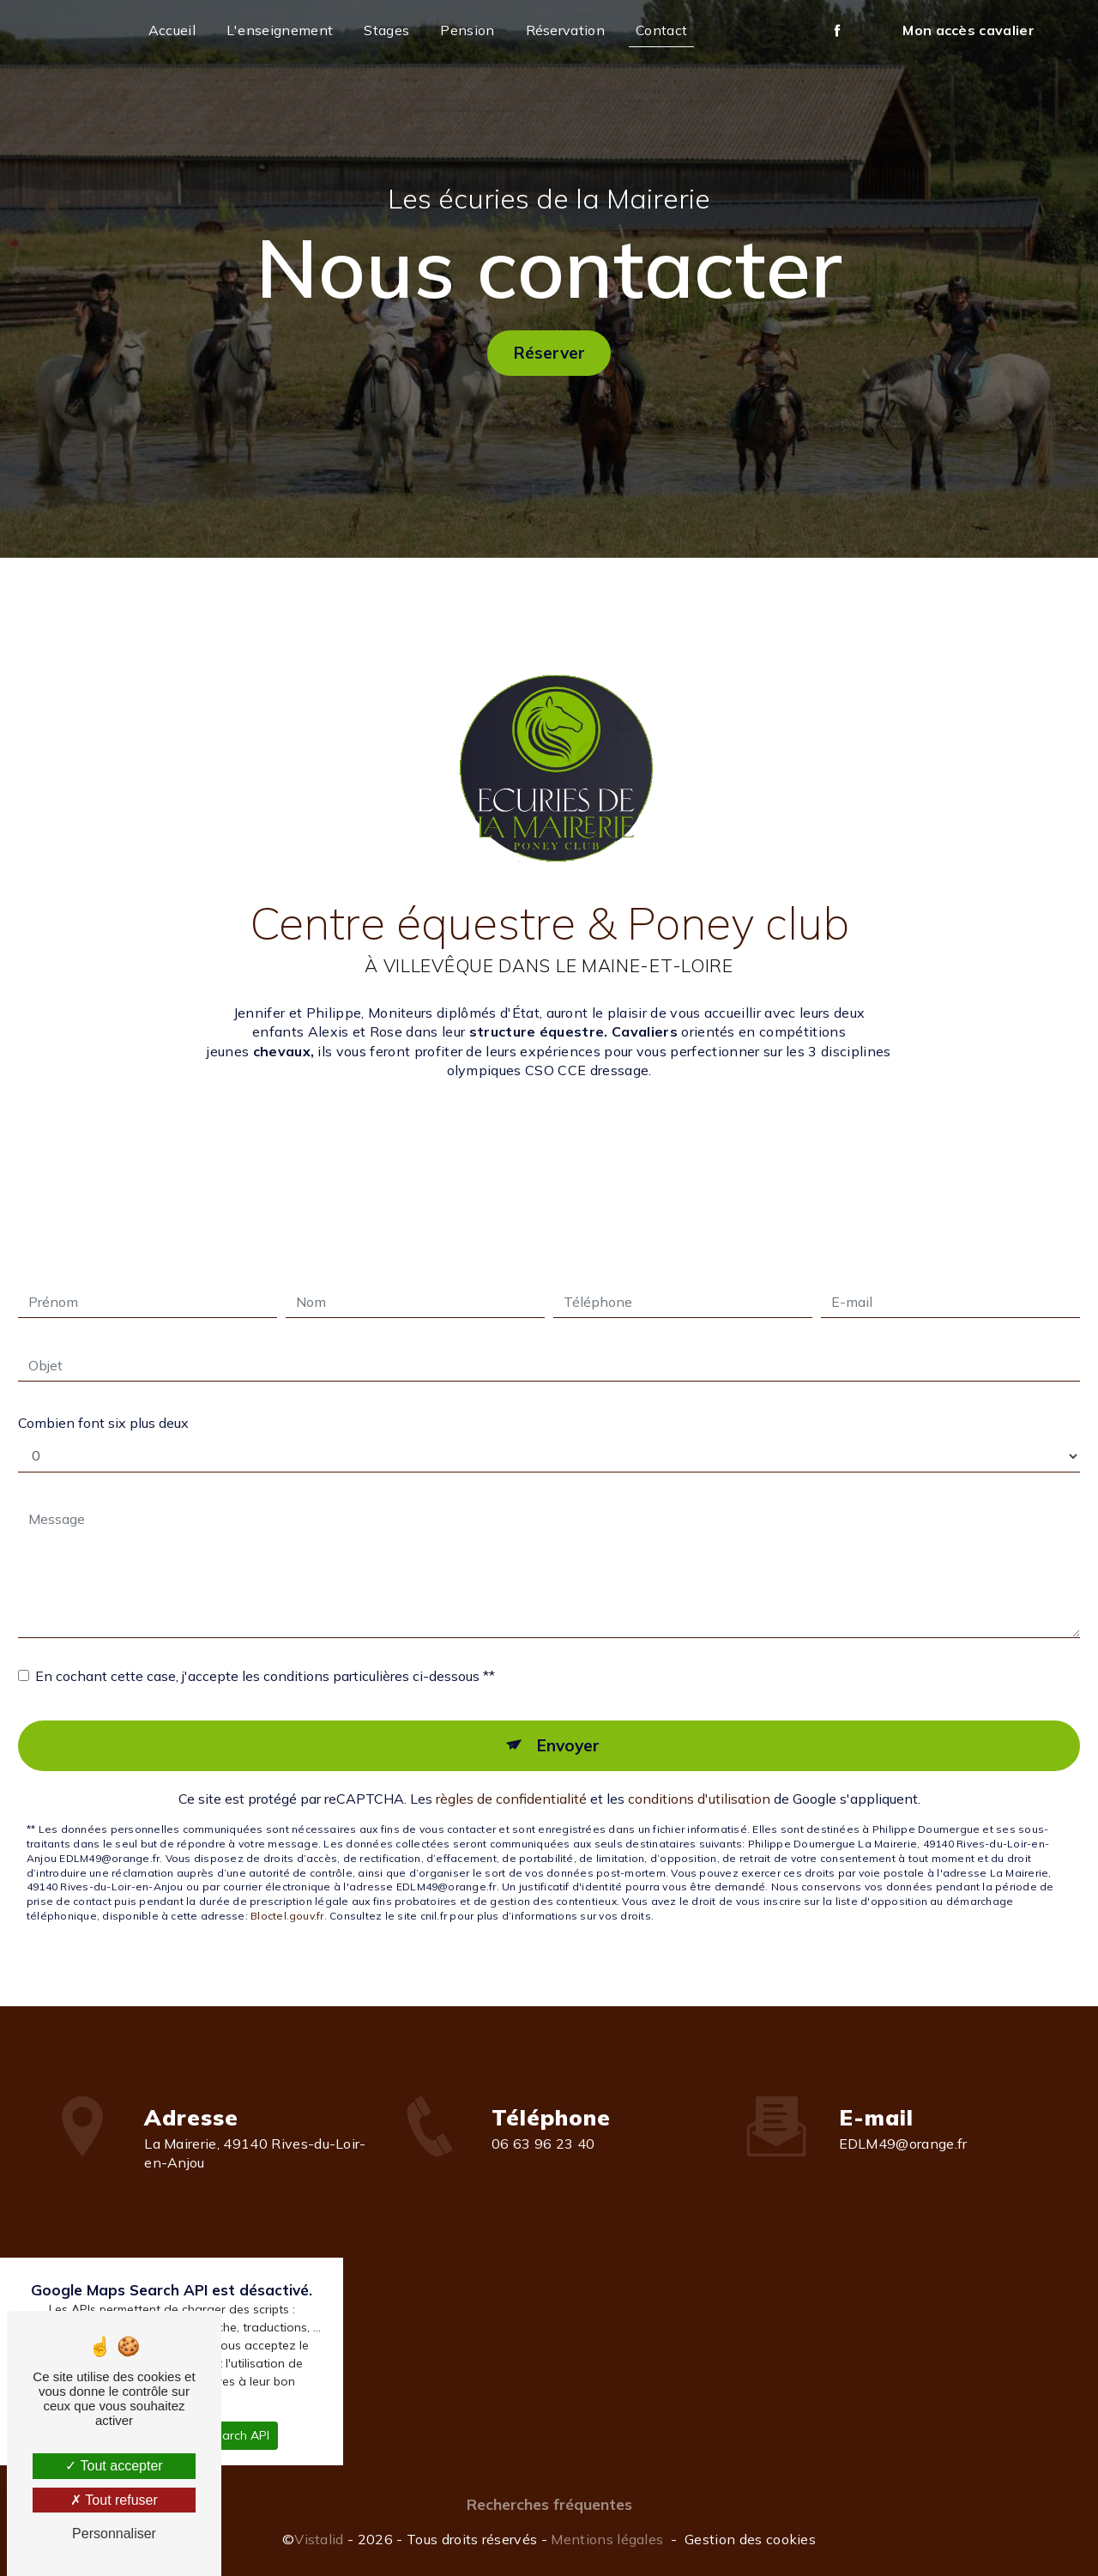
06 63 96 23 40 (543, 2171)
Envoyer (568, 1717)
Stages (386, 30)
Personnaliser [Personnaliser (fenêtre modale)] (114, 2533)
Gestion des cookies (750, 2539)
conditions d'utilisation (699, 1770)
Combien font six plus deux (103, 1394)
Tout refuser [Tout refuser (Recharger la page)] (114, 2500)
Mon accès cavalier (968, 30)
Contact (661, 30)
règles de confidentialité (511, 1770)
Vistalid (319, 2539)
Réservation (566, 30)
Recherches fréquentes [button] (549, 2503)
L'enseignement (279, 30)
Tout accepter (113, 2465)
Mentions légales (607, 2539)
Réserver (549, 352)
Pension (467, 30)
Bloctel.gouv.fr (287, 1887)
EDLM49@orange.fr (903, 2114)
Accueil (172, 30)
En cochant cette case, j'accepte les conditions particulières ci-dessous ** (265, 1647)
